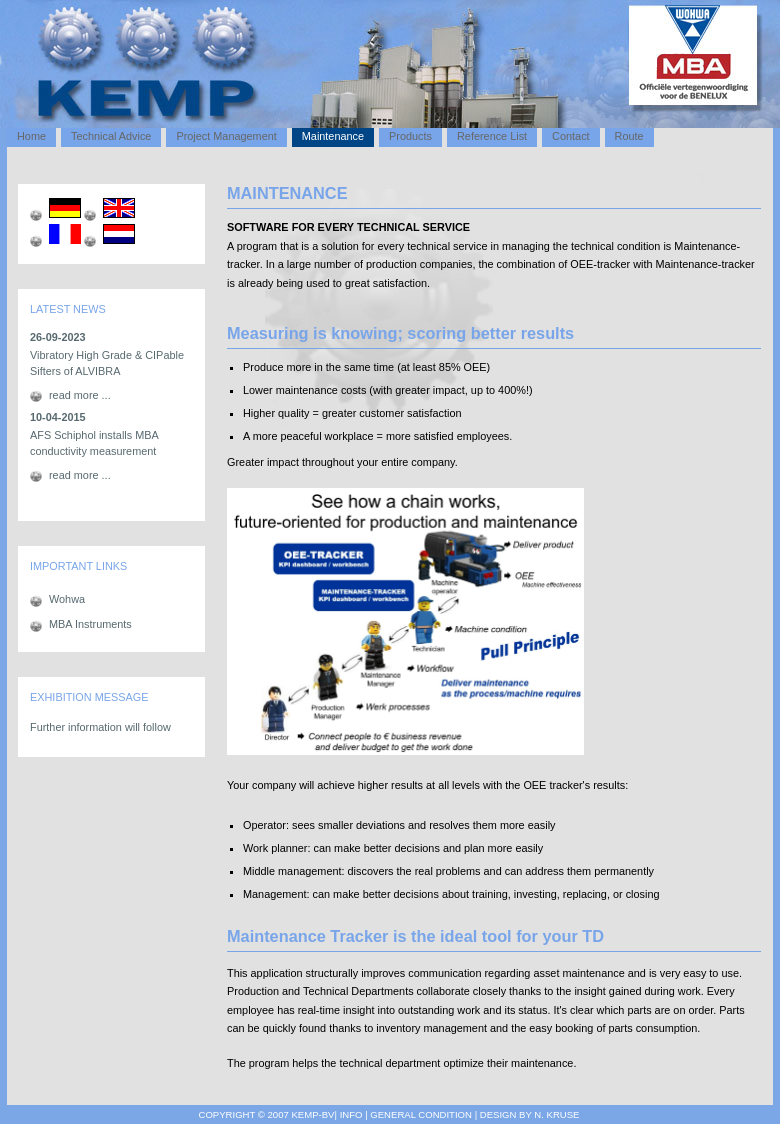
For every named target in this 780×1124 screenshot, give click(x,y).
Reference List (492, 136)
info (351, 1114)
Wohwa (67, 599)
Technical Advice (111, 136)
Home (31, 136)
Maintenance (333, 136)
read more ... (80, 395)
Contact (570, 136)
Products (410, 136)
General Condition (420, 1114)
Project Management (226, 136)
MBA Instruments (90, 624)
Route (629, 136)
